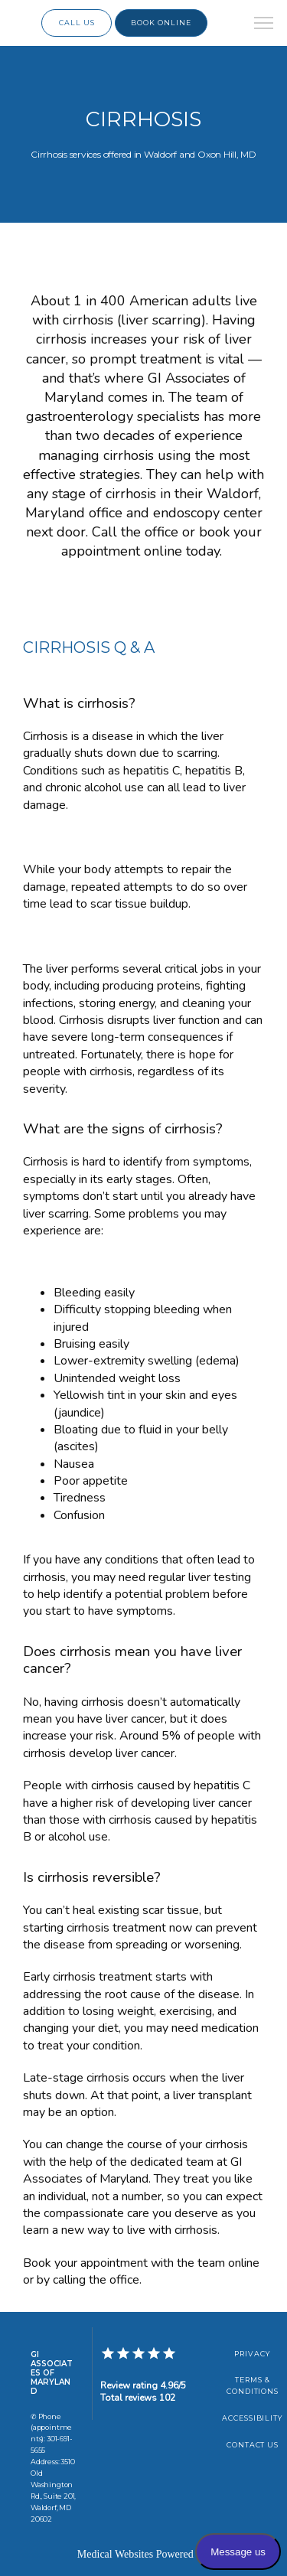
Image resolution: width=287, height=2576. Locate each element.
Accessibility (252, 2418)
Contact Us (253, 2445)
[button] (264, 24)
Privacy (252, 2353)
